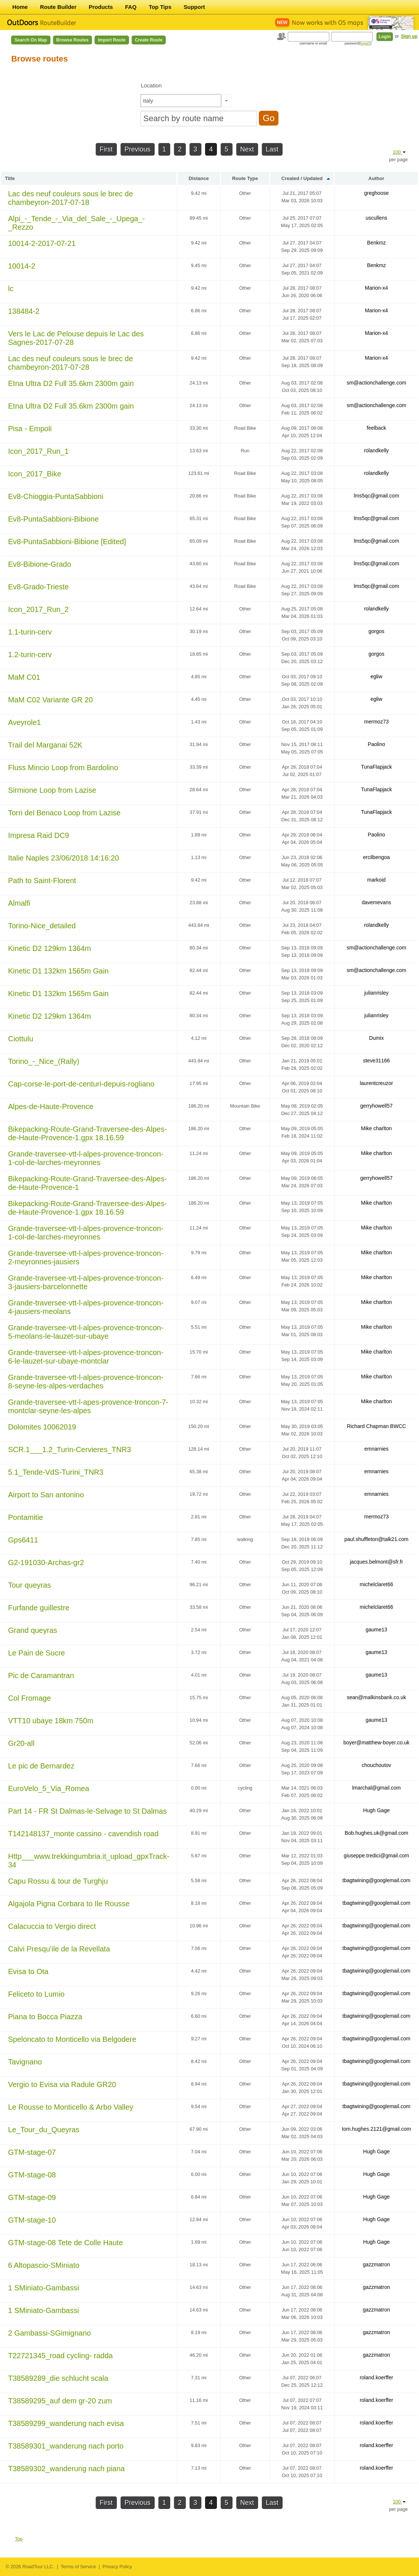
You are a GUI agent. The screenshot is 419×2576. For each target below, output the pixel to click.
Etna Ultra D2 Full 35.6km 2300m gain (71, 383)
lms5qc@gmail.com (376, 496)
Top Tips (160, 7)
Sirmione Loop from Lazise (52, 790)
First (106, 149)
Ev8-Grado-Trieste (38, 587)
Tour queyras (29, 1585)
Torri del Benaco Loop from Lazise (64, 813)
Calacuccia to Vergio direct (52, 1926)
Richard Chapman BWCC (376, 1426)
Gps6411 (23, 1540)
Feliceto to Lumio (36, 1994)
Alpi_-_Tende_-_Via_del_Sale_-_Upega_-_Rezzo (76, 222)
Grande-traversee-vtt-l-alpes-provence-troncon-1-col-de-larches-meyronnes (86, 1158)
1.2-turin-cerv (30, 654)
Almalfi (19, 903)
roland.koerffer (376, 2377)
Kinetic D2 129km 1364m (49, 948)
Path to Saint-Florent (42, 880)
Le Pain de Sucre (36, 1653)
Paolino (376, 744)
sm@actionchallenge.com (376, 383)
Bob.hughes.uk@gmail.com (376, 1833)
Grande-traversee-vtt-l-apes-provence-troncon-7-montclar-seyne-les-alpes (88, 1406)
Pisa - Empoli (30, 429)
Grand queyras (32, 1630)
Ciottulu (20, 1039)
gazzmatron (376, 2264)
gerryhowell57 (376, 1106)
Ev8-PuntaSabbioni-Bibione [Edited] (67, 542)
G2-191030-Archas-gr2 (46, 1562)
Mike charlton (376, 1128)
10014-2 (21, 266)
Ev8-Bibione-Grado (39, 564)
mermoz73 (376, 722)
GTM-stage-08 (32, 2175)
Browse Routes (72, 40)
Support (194, 7)
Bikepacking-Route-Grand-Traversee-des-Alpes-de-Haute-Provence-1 (87, 1183)
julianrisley (376, 993)
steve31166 (376, 1061)
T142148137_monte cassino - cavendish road (83, 1834)
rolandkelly (376, 450)
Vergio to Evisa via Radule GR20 (62, 2084)
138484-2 (24, 311)
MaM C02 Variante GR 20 (50, 700)
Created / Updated (302, 178)
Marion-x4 (376, 288)
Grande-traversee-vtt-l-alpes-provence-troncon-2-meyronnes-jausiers (86, 1257)
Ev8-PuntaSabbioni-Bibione (53, 519)
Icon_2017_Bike (34, 474)
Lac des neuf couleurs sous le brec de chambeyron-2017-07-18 (70, 198)
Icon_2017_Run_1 (38, 451)
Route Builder (58, 7)
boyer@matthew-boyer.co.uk (376, 1742)
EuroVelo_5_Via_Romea (48, 1788)
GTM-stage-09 (32, 2197)
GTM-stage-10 (32, 2220)
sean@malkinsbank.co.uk (376, 1697)
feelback (376, 428)
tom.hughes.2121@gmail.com (376, 2129)
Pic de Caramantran (41, 1675)
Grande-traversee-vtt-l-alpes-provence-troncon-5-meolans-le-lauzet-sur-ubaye (86, 1332)
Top (19, 2539)
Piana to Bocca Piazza (45, 2017)
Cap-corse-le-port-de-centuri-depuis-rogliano (81, 1084)
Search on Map (30, 40)
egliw (376, 676)
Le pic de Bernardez (41, 1766)
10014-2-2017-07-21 (42, 243)
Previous (138, 149)
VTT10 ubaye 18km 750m (50, 1721)
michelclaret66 (376, 1584)
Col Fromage (29, 1698)
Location (151, 85)
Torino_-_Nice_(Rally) (43, 1061)
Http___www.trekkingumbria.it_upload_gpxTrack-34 (88, 1860)
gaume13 (376, 1630)
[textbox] (181, 100)
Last (272, 149)
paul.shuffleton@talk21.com (376, 1539)
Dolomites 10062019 (42, 1427)
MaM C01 (24, 677)
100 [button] (399, 152)
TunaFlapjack (376, 767)
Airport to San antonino (46, 1495)
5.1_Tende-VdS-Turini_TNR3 (55, 1472)
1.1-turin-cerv (30, 632)
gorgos (377, 631)
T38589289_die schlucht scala (58, 2378)
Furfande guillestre (39, 1608)
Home (20, 7)
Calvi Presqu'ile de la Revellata (59, 1949)
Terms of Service (78, 2566)
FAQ (130, 7)
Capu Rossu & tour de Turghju (58, 1881)
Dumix (376, 1038)
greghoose (376, 193)
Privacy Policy (117, 2566)
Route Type (245, 178)
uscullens (376, 218)
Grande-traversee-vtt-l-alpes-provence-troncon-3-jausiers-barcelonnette (86, 1282)
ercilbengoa (376, 857)
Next (247, 149)
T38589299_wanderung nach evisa (66, 2423)
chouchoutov (376, 1765)
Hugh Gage (376, 1810)
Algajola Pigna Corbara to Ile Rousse (69, 1904)
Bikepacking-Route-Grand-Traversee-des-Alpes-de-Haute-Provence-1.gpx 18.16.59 (87, 1133)
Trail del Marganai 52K (45, 745)
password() (358, 43)
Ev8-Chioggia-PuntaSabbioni (55, 496)
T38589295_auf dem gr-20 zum (60, 2401)
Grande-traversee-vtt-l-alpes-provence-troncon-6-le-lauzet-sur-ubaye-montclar (86, 1356)
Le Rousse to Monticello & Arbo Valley (70, 2107)
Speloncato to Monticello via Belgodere (72, 2039)
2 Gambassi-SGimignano (49, 2333)
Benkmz (376, 243)
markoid (376, 880)
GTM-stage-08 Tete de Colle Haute (65, 2243)
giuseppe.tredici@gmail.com (376, 1855)
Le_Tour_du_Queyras (43, 2130)
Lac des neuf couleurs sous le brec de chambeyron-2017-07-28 (70, 363)
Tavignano (25, 2062)
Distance (199, 178)
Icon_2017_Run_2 (38, 609)
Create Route (149, 40)
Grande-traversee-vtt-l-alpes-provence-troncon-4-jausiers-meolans (86, 1307)
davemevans (376, 902)
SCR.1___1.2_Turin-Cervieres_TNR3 (69, 1449)
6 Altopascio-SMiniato (43, 2265)
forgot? (365, 43)
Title (10, 178)
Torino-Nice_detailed (42, 926)
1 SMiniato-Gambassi (43, 2288)
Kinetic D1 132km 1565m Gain (58, 971)
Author (377, 178)
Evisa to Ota (28, 1971)
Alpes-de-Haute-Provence (50, 1106)
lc (10, 288)
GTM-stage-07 (32, 2152)
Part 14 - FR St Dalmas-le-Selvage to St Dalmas (87, 1811)
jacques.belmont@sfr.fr (376, 1562)
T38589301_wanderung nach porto (65, 2446)
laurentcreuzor (376, 1083)
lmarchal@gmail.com (376, 1788)
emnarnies (376, 1449)
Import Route (112, 40)
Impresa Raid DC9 (38, 835)
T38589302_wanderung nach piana (66, 2468)
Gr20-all (21, 1743)
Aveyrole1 (24, 722)
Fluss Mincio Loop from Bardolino (63, 767)
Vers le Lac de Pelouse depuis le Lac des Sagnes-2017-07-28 (76, 338)
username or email (313, 43)
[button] (226, 100)
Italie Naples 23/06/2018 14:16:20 (63, 858)
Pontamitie (25, 1517)
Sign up (409, 36)
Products (101, 7)
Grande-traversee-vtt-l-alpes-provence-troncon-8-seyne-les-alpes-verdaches (86, 1381)
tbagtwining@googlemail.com (376, 1880)
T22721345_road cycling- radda (60, 2356)
